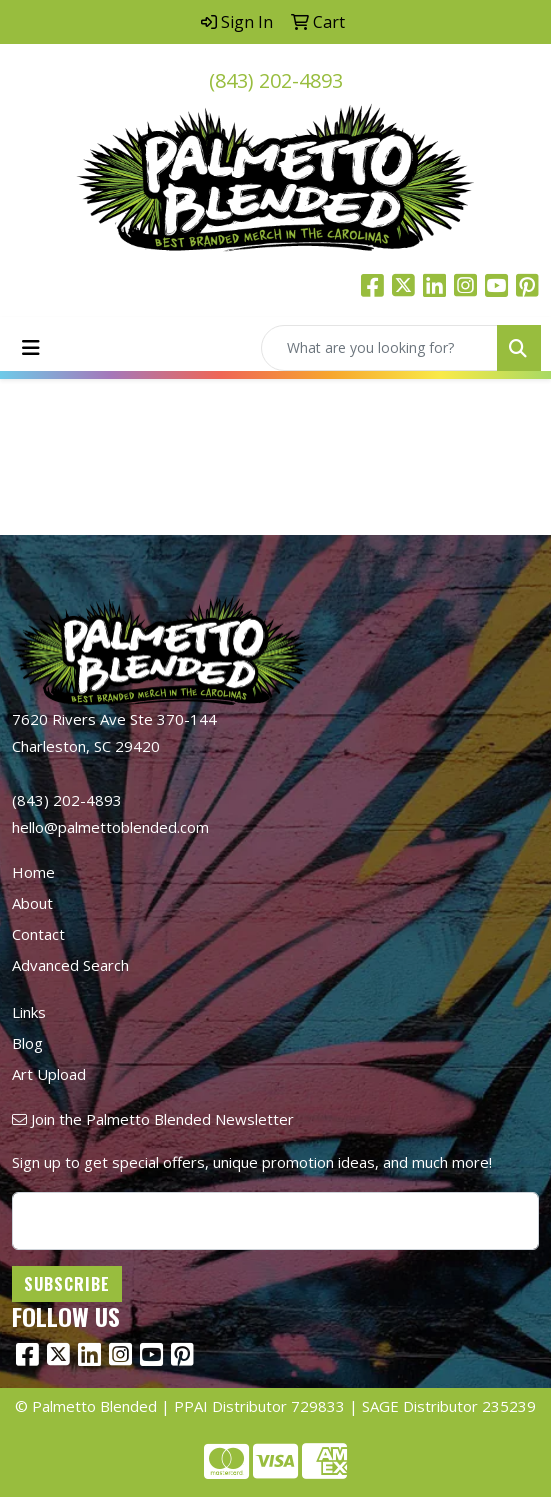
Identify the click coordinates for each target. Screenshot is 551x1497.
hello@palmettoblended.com (110, 827)
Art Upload (49, 1074)
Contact (38, 934)
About (32, 903)
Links (29, 1012)
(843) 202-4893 (276, 80)
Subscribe (67, 1284)
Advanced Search (70, 965)
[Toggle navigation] (31, 348)
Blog (27, 1043)
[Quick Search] (379, 348)
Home (33, 872)
